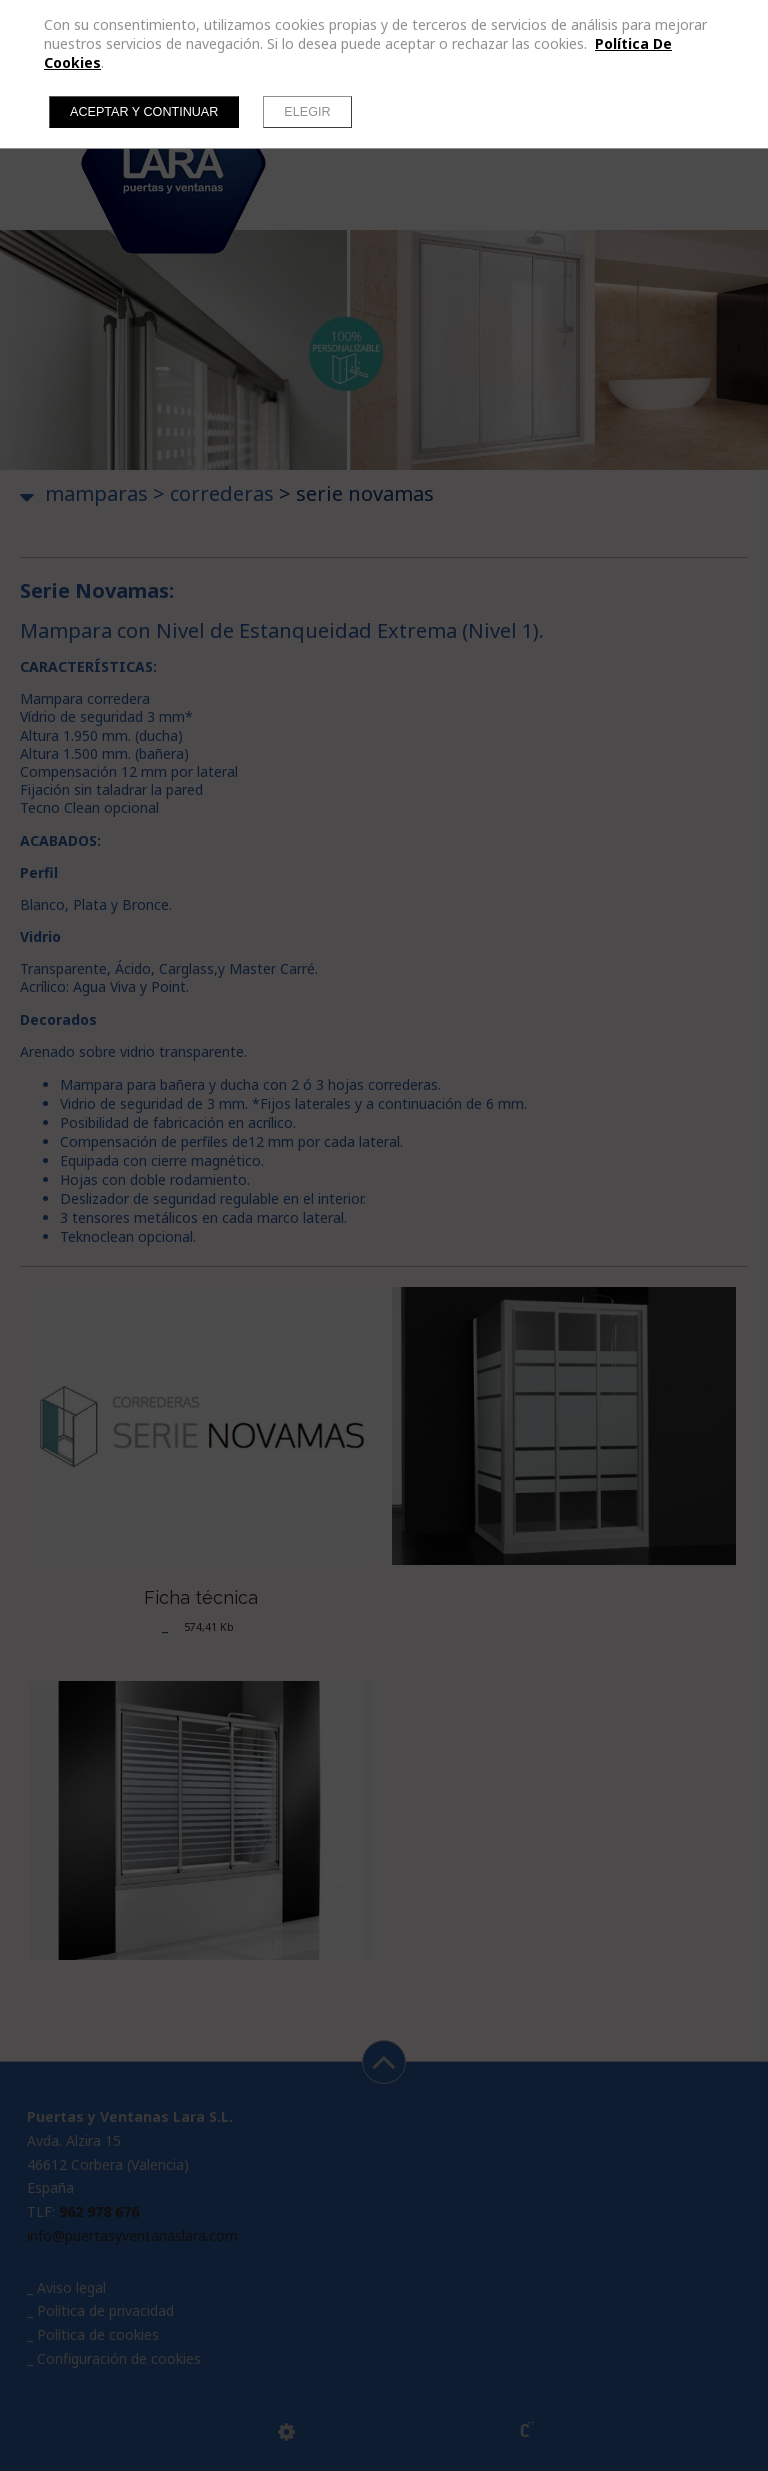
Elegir (307, 112)
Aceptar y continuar (144, 112)
